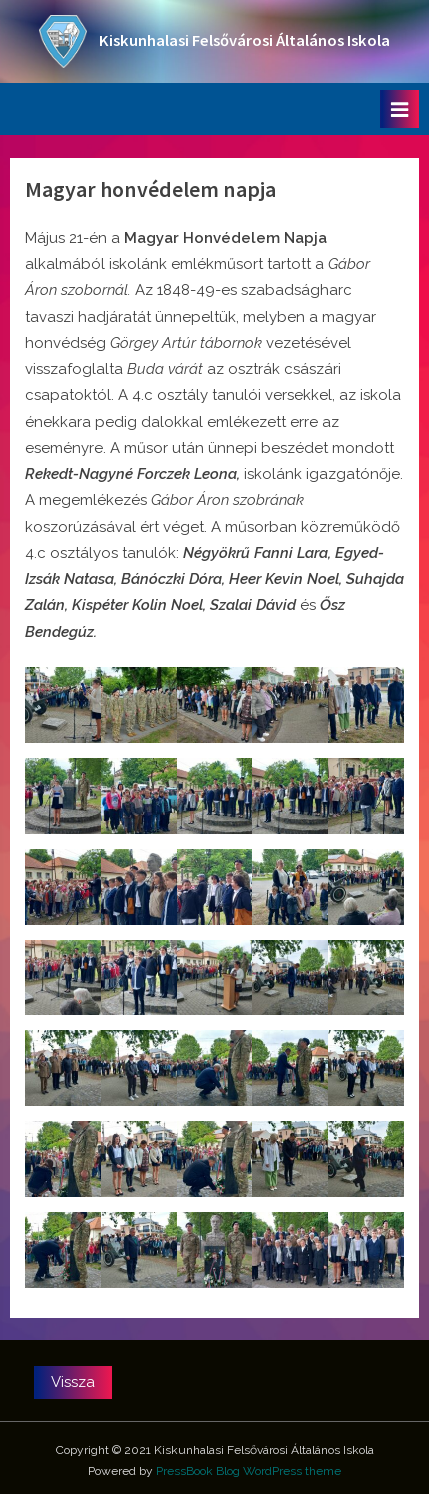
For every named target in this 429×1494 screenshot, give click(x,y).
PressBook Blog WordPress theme (248, 1471)
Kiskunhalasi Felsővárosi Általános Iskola (244, 40)
